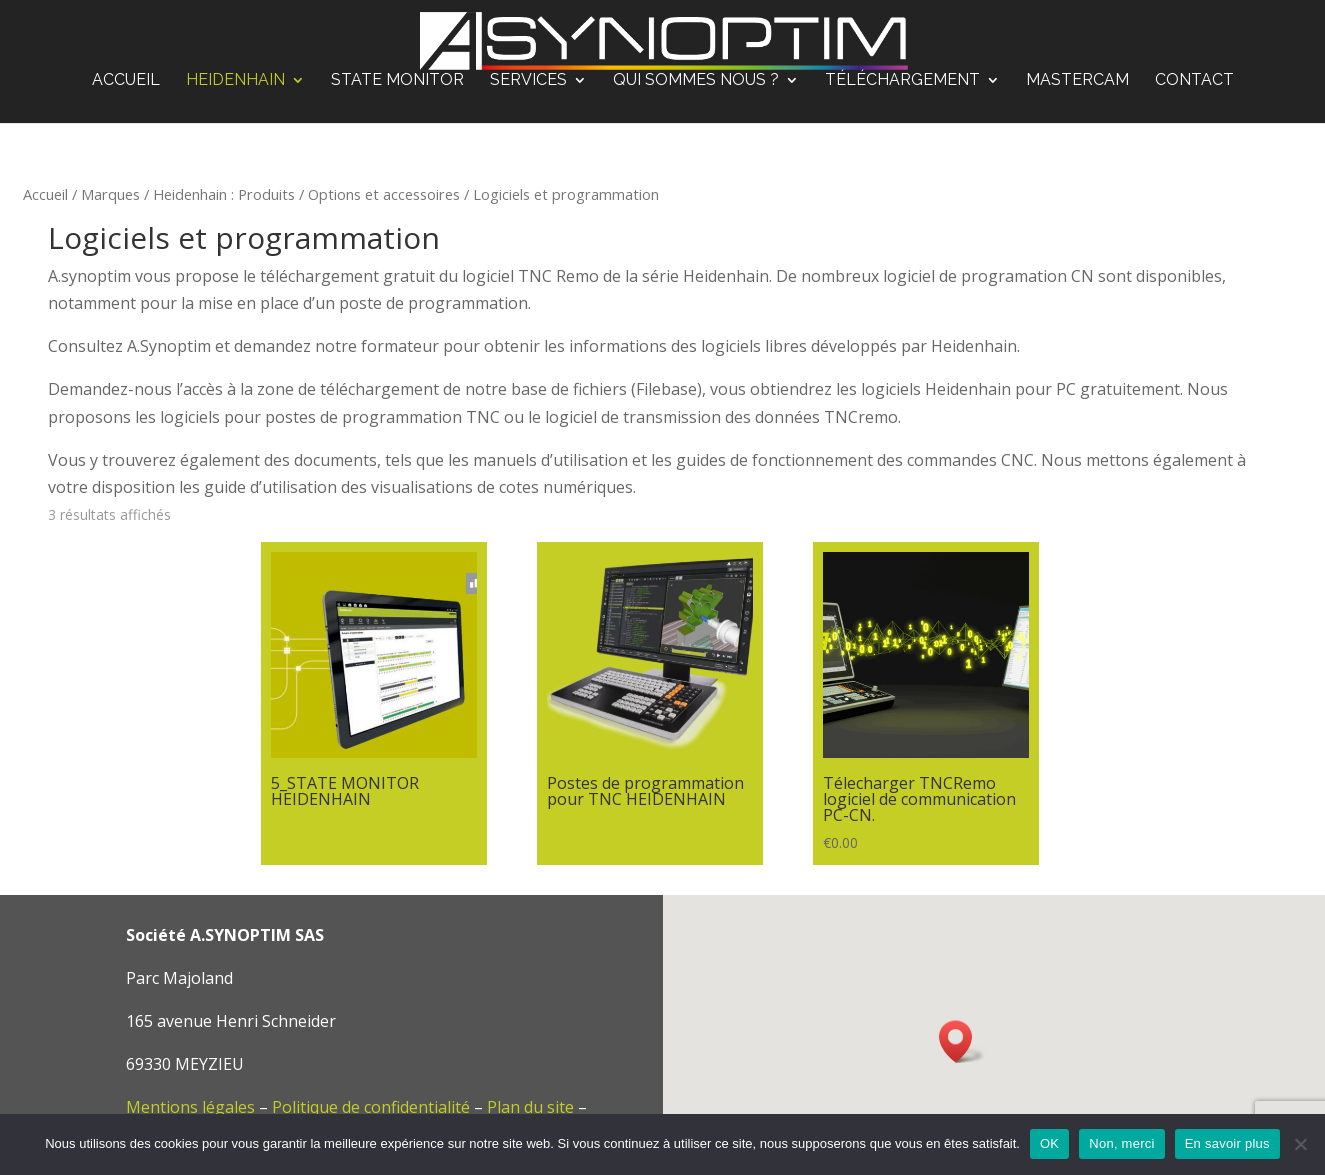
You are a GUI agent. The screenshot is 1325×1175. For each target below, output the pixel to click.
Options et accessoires (384, 194)
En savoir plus (1227, 1143)
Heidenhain (235, 81)
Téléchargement (902, 81)
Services (528, 81)
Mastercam (1077, 81)
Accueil (126, 81)
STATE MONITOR (397, 81)
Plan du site (530, 1107)
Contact (1194, 81)
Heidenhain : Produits (224, 194)
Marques (110, 194)
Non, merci (1121, 1143)
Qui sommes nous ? (696, 81)
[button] (962, 1041)
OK (1049, 1143)
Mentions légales (190, 1107)
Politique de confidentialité (371, 1107)
